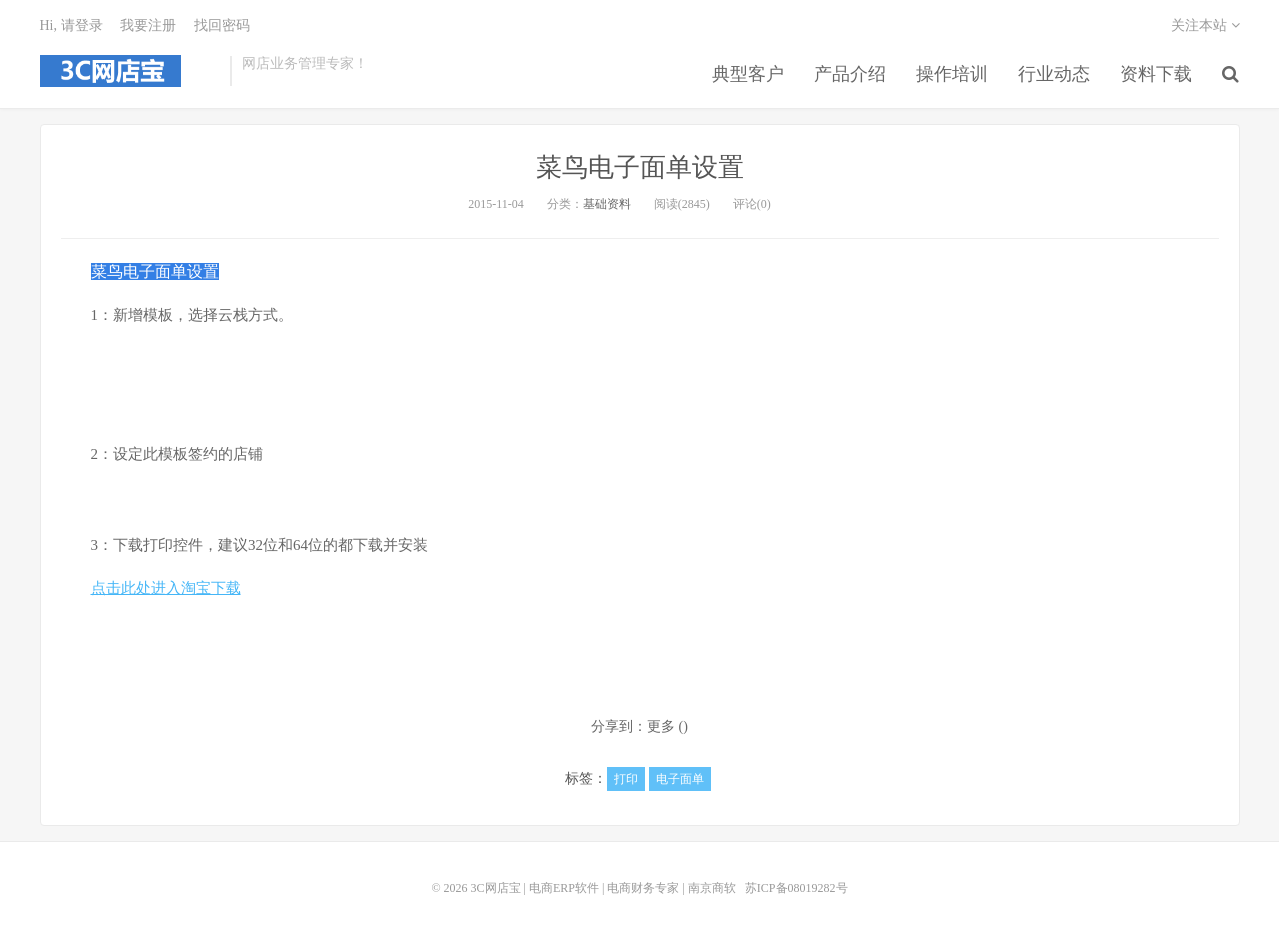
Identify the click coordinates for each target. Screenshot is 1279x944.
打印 (626, 779)
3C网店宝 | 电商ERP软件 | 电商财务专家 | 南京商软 (127, 71)
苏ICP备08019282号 (796, 888)
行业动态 (1054, 74)
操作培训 (952, 74)
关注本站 (1205, 25)
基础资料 (607, 204)
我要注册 (148, 25)
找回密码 (222, 25)
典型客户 (748, 74)
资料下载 (1156, 74)
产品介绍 (850, 74)
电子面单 (680, 779)
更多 (661, 726)
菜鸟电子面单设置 (640, 167)
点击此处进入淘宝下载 (166, 588)
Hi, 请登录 (71, 25)
